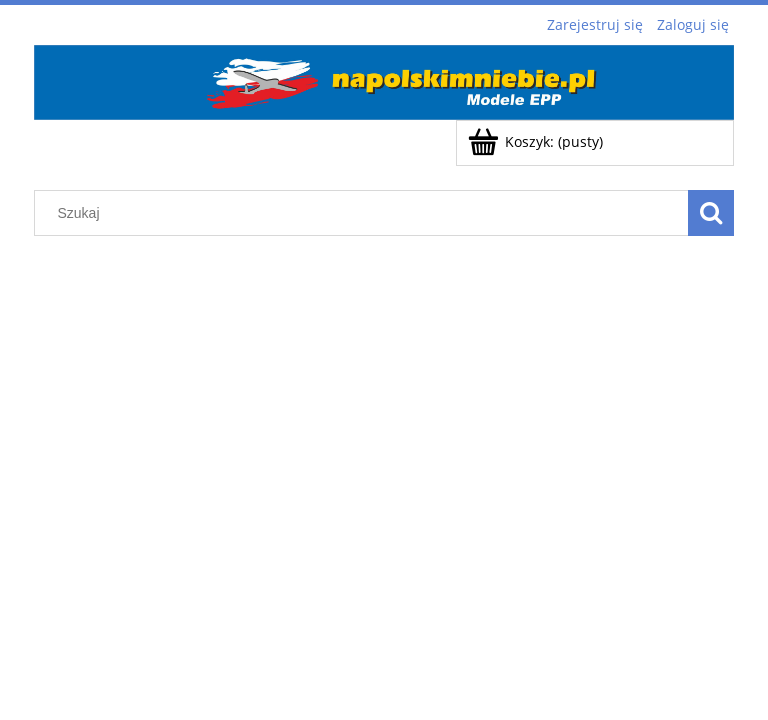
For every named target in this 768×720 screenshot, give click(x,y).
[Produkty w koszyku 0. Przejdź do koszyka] (537, 141)
